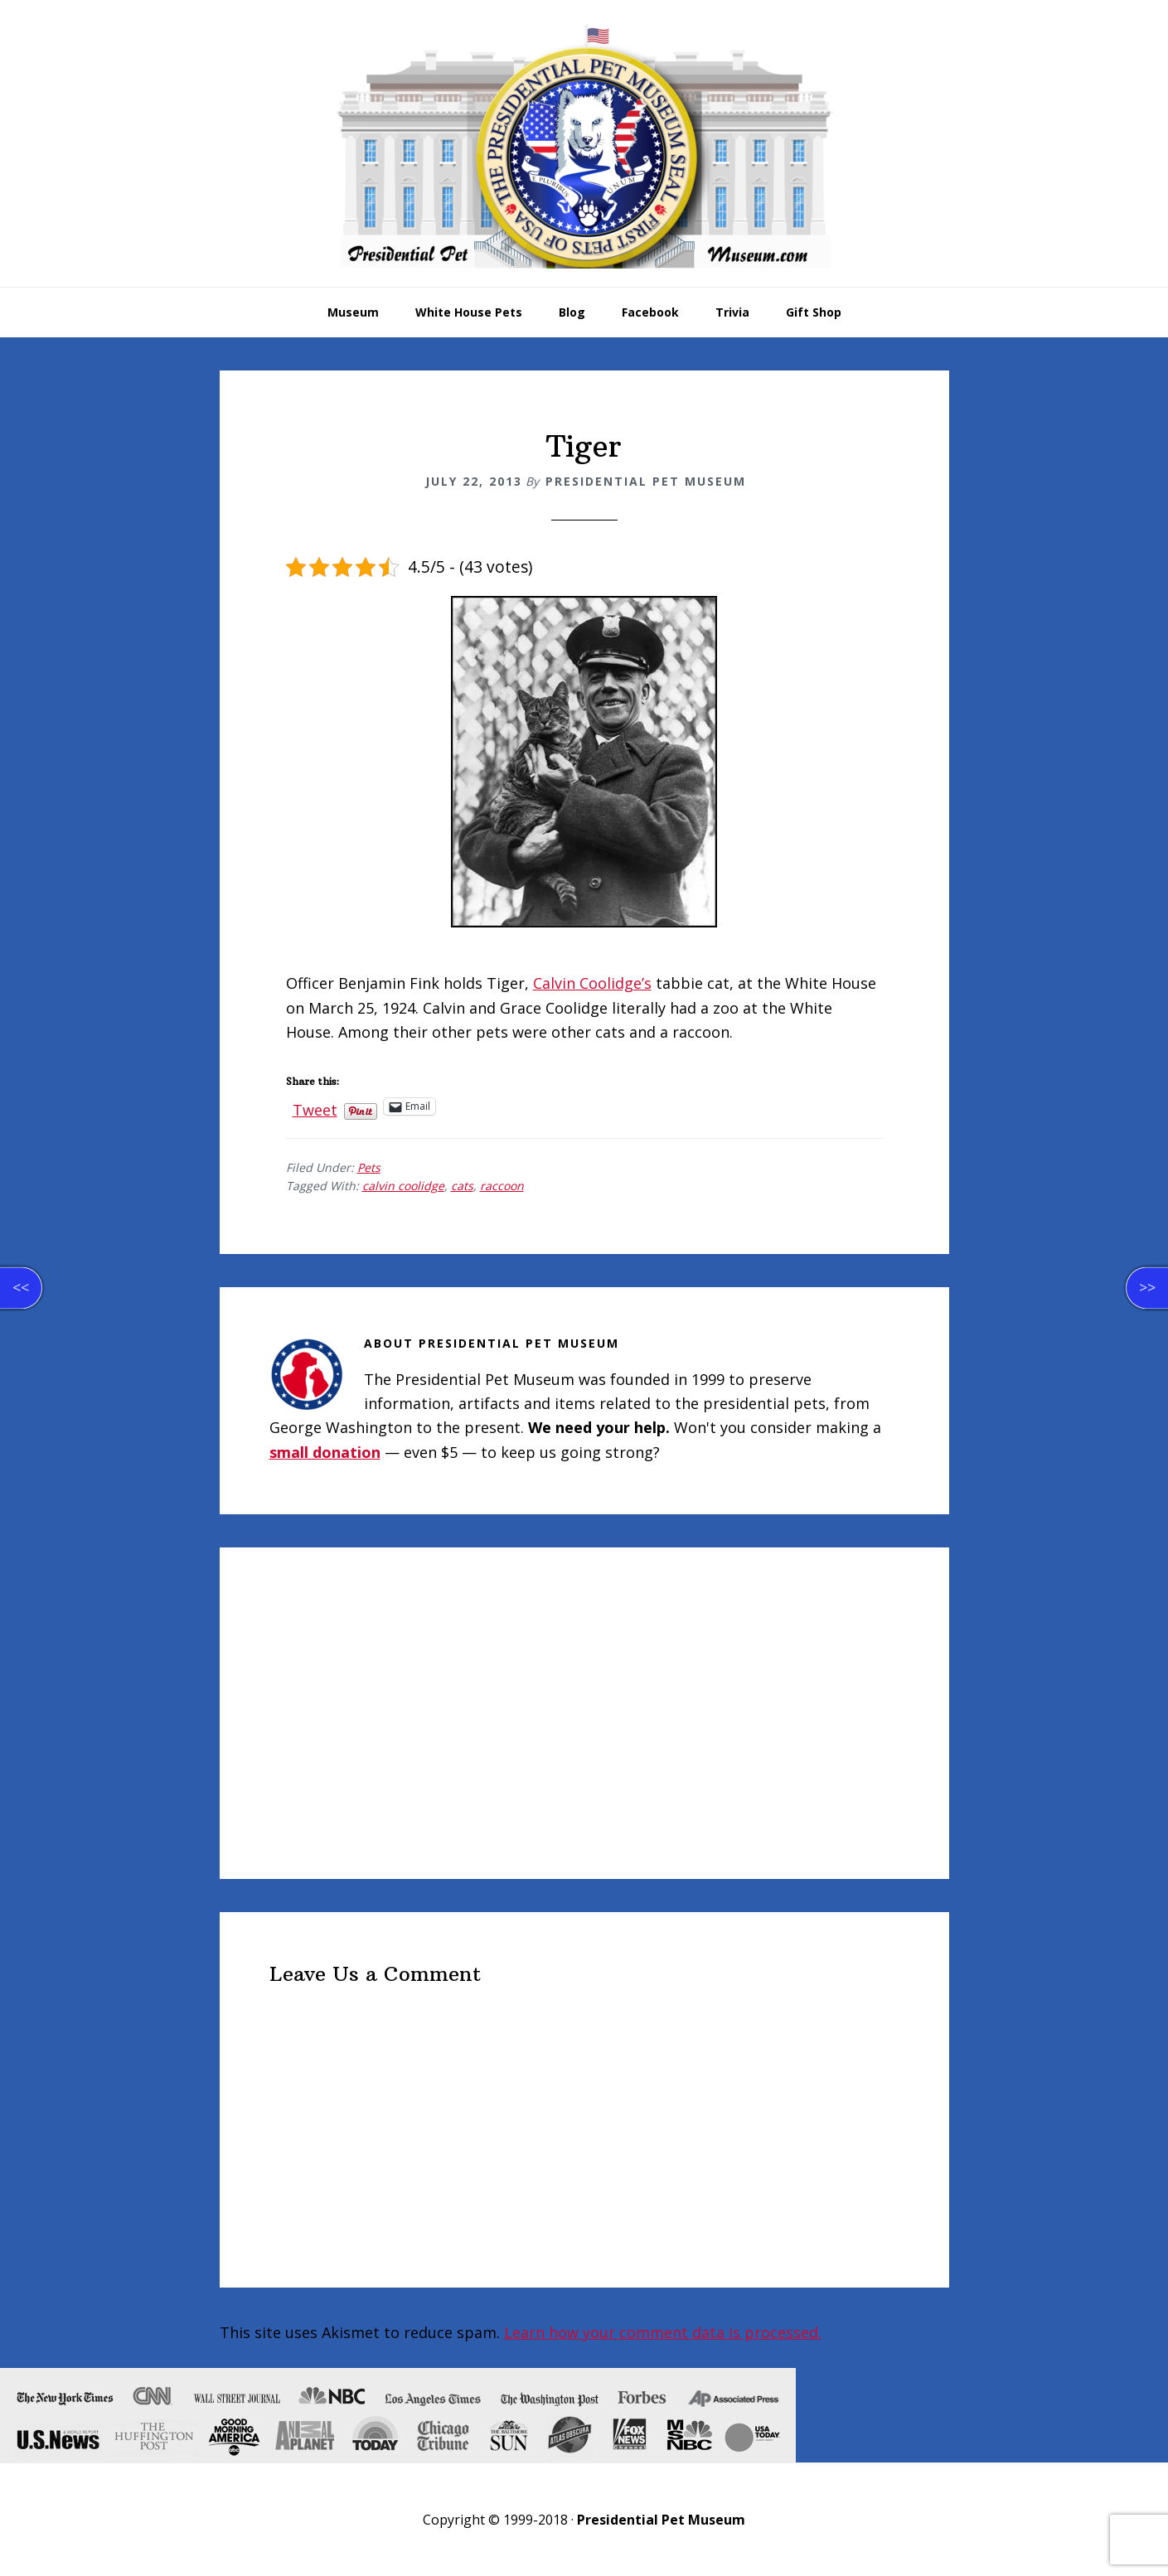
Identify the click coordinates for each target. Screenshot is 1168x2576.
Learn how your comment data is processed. (662, 2332)
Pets (368, 1167)
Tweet (315, 1106)
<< (20, 1287)
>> (1147, 1287)
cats (462, 1186)
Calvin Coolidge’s (592, 983)
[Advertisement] (584, 1713)
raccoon (502, 1186)
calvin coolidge (403, 1186)
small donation (324, 1452)
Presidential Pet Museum (584, 146)
